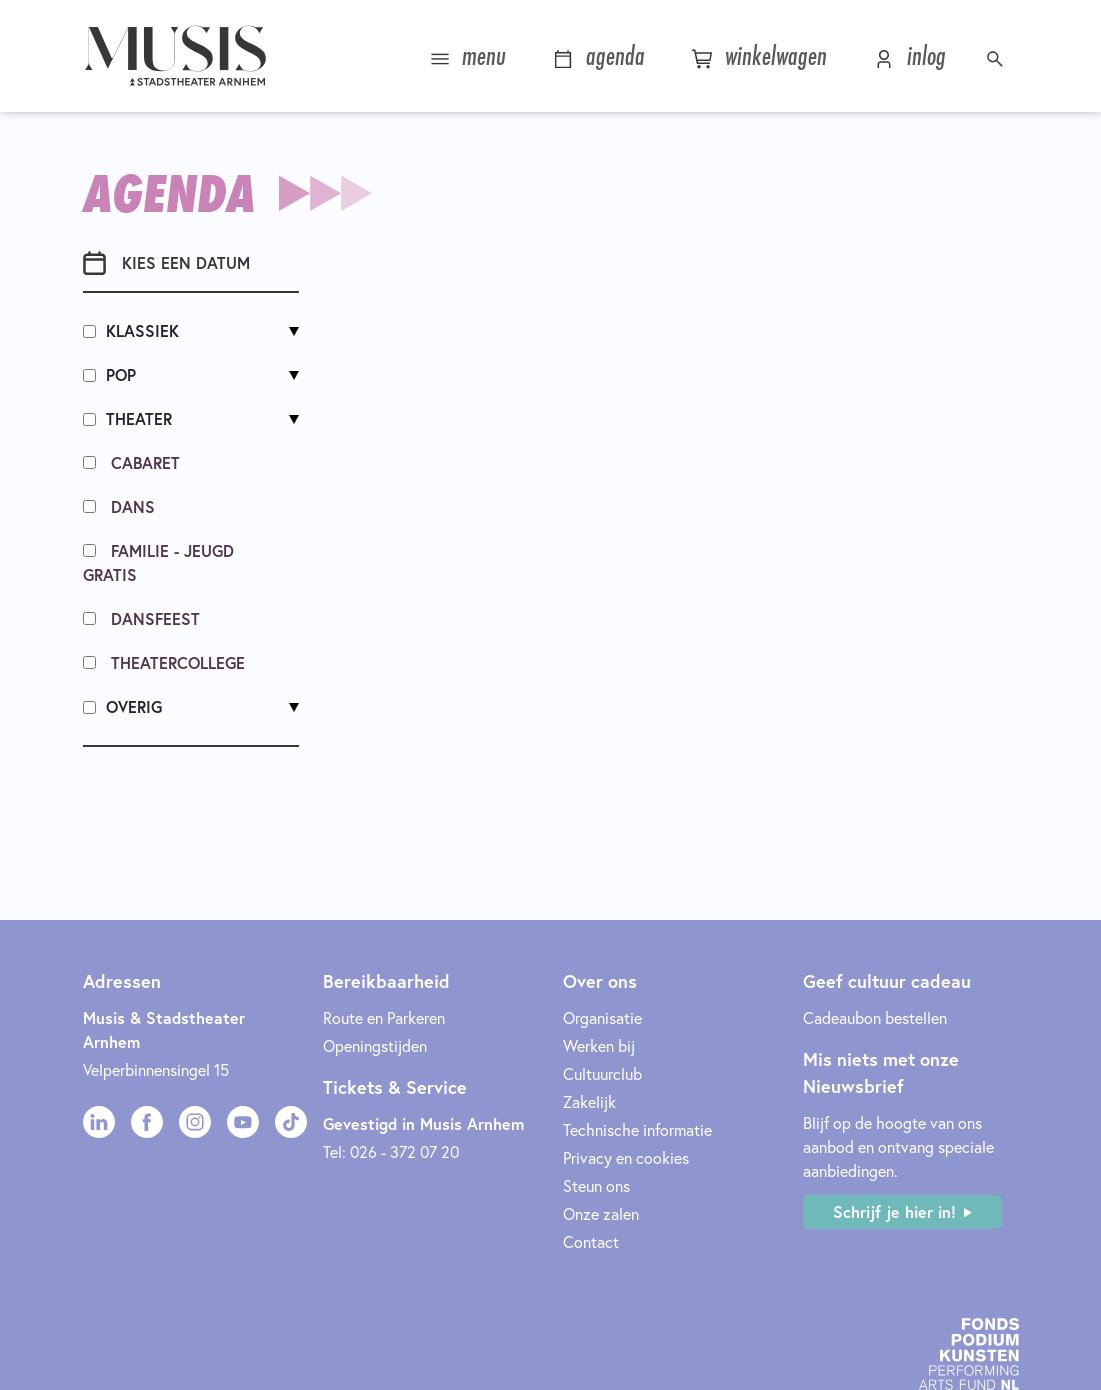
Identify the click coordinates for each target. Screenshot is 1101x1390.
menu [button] (468, 55)
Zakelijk (589, 1101)
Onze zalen (601, 1213)
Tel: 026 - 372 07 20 (391, 1151)
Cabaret (131, 462)
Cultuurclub (602, 1073)
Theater (127, 418)
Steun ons (596, 1185)
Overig (122, 706)
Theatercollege (164, 662)
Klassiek (131, 330)
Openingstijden (375, 1045)
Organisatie (602, 1017)
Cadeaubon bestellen (875, 1017)
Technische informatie (637, 1129)
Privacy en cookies (626, 1157)
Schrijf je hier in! (894, 1211)
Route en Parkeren (384, 1017)
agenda (598, 55)
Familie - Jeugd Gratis (158, 562)
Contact (591, 1241)
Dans (119, 506)
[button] (997, 56)
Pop (109, 374)
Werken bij (599, 1045)
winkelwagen (759, 55)
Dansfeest (141, 618)
